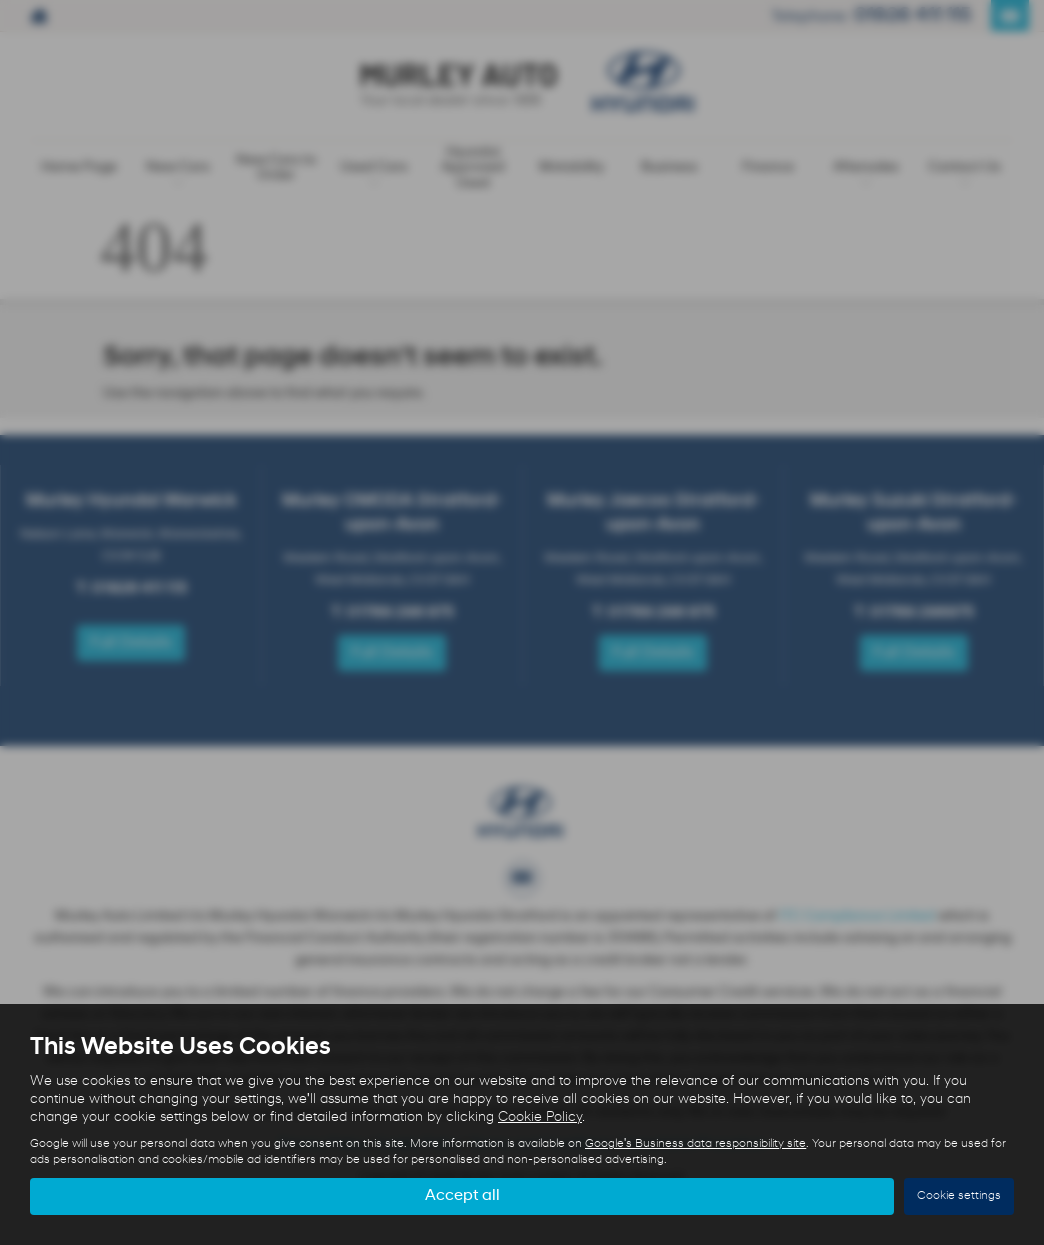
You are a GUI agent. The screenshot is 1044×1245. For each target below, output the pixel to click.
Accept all (462, 1196)
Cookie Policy (540, 1117)
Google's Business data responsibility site (695, 1144)
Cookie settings (959, 1196)
